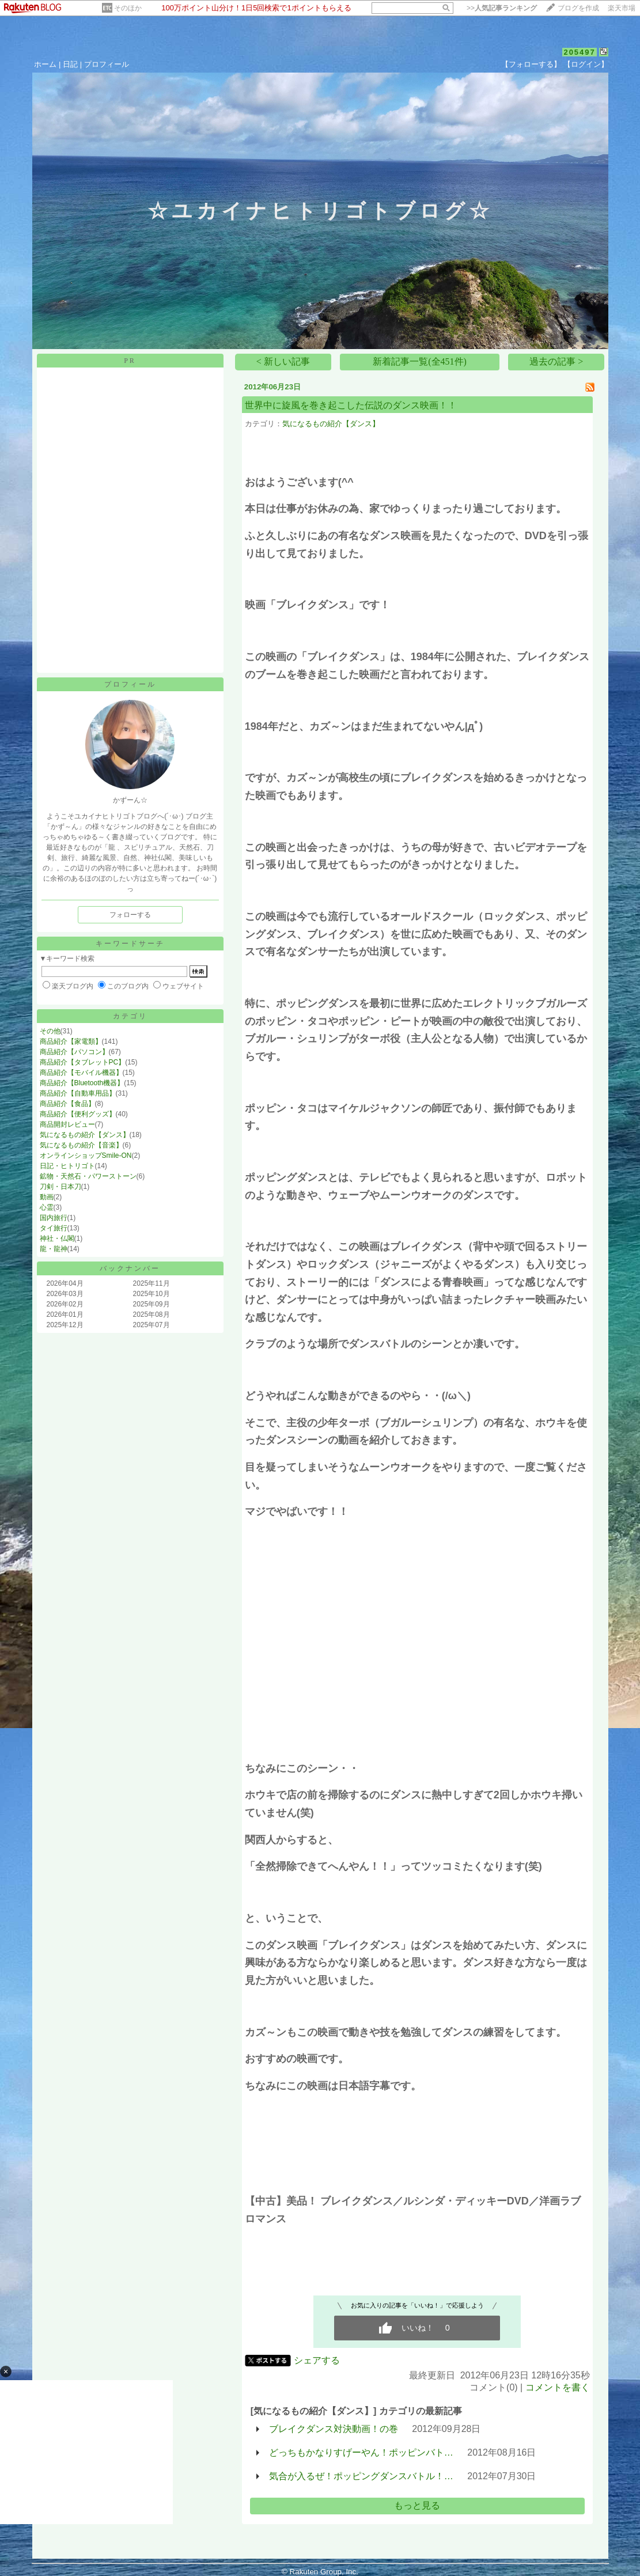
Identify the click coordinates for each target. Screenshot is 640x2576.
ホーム (45, 64)
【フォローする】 (531, 64)
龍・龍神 (53, 1249)
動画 (47, 1197)
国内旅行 (53, 1218)
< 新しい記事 (283, 361)
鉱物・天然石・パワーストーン (88, 1176)
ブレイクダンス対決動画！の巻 (333, 2429)
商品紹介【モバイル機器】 (81, 1073)
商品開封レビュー (67, 1124)
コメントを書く (557, 2387)
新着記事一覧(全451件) (420, 361)
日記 (70, 64)
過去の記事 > (556, 361)
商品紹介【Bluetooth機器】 (82, 1083)
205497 (579, 52)
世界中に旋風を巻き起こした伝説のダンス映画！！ (351, 405)
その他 (50, 1031)
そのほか (128, 8)
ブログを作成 (578, 8)
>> (502, 8)
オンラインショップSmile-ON (86, 1155)
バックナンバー (130, 1268)
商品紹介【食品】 (67, 1104)
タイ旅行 (53, 1228)
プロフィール (106, 64)
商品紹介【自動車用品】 (78, 1093)
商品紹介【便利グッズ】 (78, 1114)
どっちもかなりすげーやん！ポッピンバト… (361, 2452)
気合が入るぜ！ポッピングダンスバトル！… (361, 2476)
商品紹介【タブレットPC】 (83, 1062)
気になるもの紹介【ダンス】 (85, 1135)
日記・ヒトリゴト (67, 1166)
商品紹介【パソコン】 (74, 1052)
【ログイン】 (585, 64)
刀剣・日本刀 (60, 1187)
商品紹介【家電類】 (71, 1041)
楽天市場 (621, 8)
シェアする (317, 2360)
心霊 (47, 1207)
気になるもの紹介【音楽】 (81, 1145)
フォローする (130, 915)
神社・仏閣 (57, 1238)
